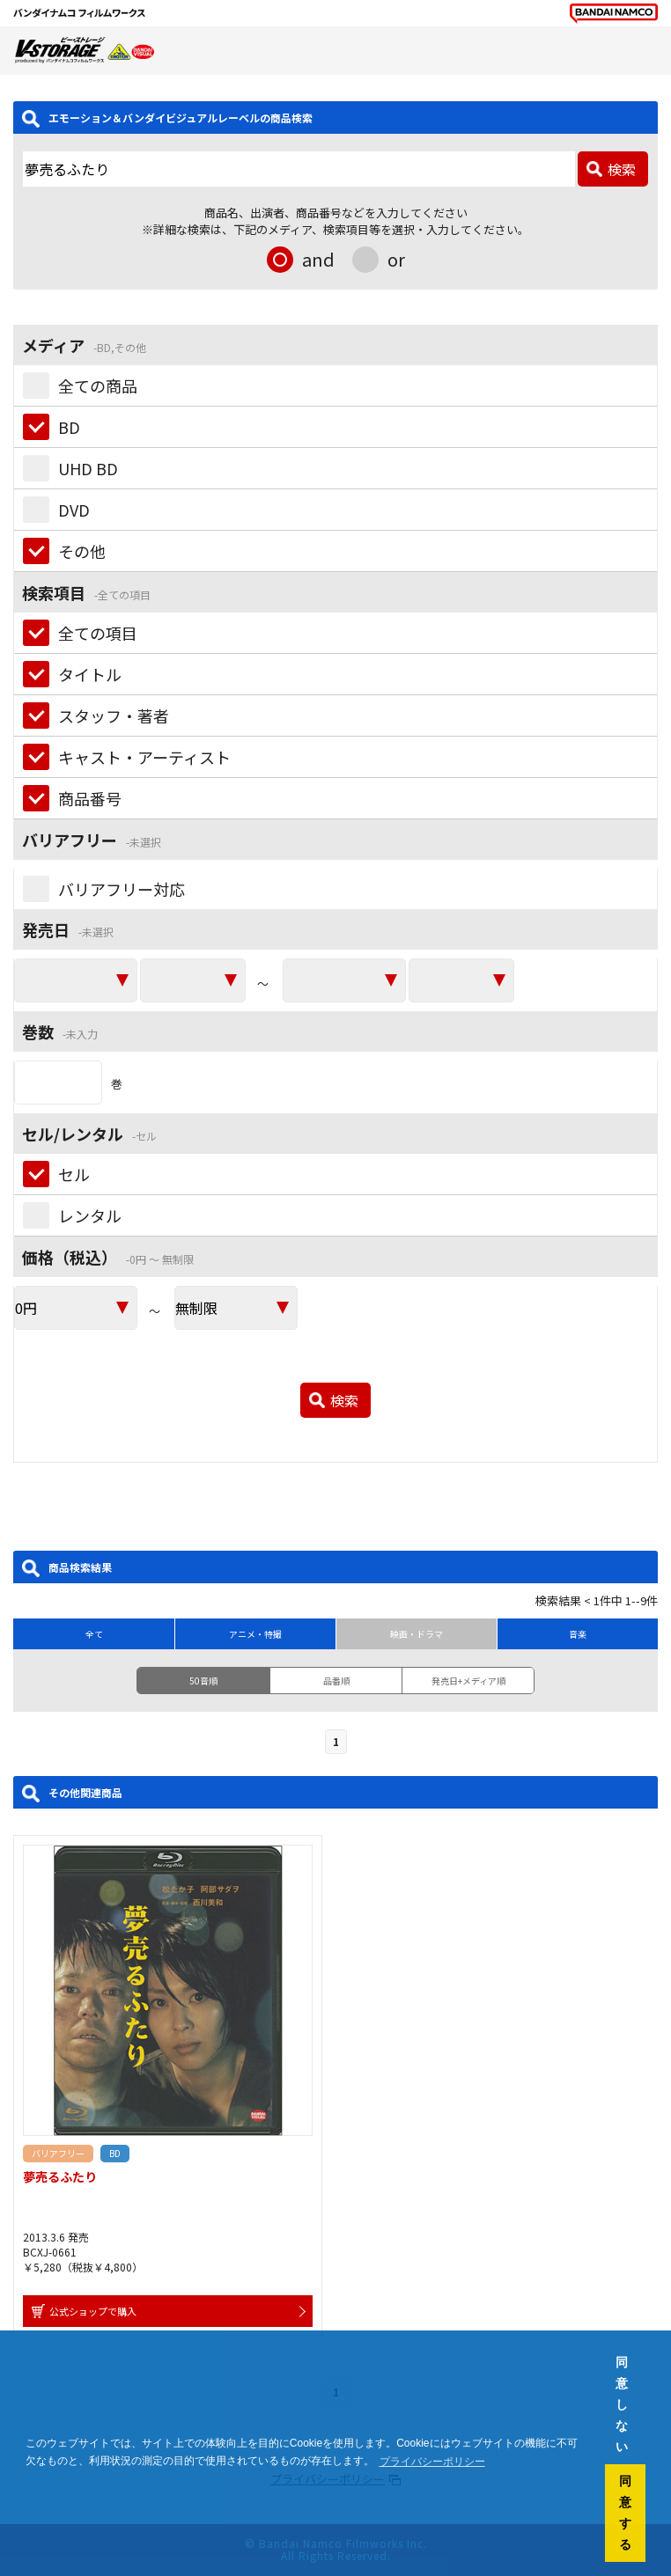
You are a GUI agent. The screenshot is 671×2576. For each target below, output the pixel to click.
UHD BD (88, 468)
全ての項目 (97, 632)
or (396, 259)
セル (74, 1174)
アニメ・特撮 (255, 1633)
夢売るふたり (60, 2176)
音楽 (577, 1633)
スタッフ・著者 (113, 715)
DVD (74, 509)
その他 (82, 550)
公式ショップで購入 (92, 2311)
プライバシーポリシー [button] (432, 2461)
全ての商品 (97, 385)
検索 (622, 169)
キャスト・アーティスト (144, 756)
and (318, 259)
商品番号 (90, 798)
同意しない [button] (622, 2404)
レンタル (90, 1215)
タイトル (90, 674)
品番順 (336, 1680)
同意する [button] (625, 2512)
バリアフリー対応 (121, 888)
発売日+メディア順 (468, 1680)
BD (69, 426)
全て (94, 1633)
